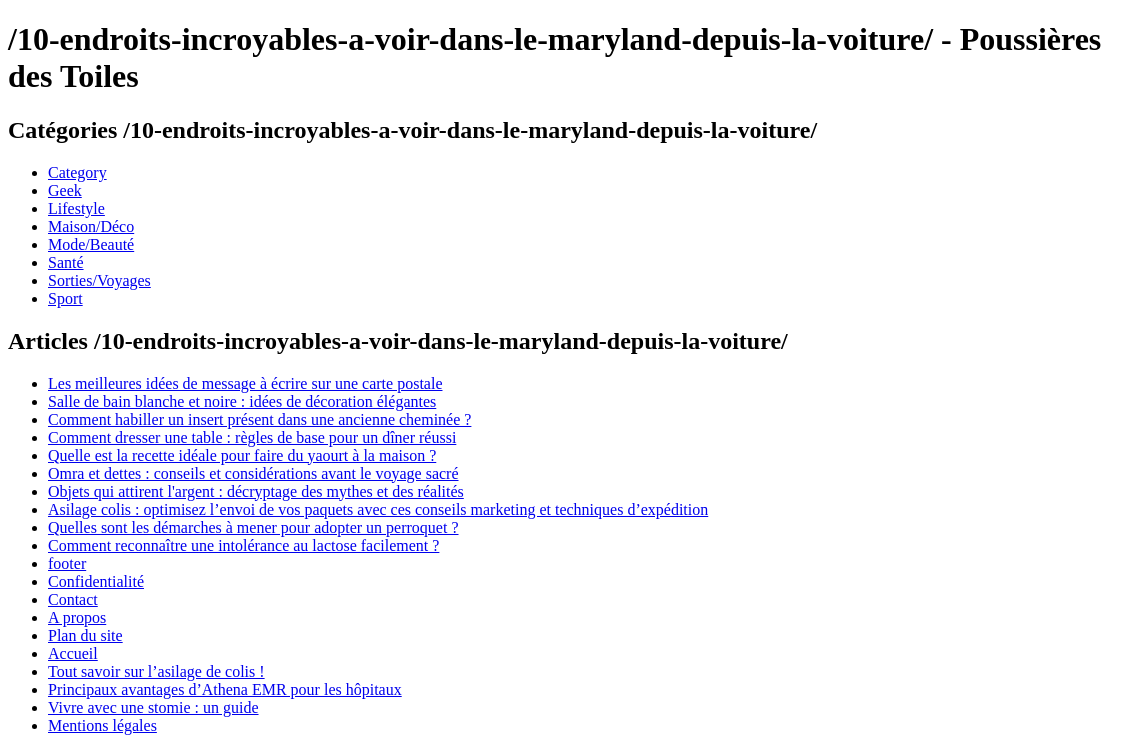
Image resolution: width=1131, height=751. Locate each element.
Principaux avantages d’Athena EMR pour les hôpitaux (225, 689)
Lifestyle (76, 208)
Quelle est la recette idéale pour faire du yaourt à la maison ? (242, 455)
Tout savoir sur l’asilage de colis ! (156, 671)
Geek (65, 190)
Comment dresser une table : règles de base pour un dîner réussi (252, 437)
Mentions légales (102, 725)
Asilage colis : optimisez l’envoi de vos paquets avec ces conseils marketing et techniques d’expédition (378, 509)
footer (67, 563)
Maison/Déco (91, 226)
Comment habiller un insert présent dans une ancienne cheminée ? (259, 419)
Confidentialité (96, 581)
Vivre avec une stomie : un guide (153, 707)
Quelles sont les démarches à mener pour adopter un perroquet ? (253, 527)
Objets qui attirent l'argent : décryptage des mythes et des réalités (256, 491)
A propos (77, 617)
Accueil (73, 653)
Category (77, 172)
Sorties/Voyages (99, 280)
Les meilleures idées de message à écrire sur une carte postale (245, 383)
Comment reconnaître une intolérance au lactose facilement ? (243, 545)
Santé (66, 262)
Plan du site (85, 635)
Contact (73, 599)
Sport (65, 298)
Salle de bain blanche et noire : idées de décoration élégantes (242, 401)
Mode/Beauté (91, 244)
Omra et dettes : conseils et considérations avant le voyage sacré (253, 473)
